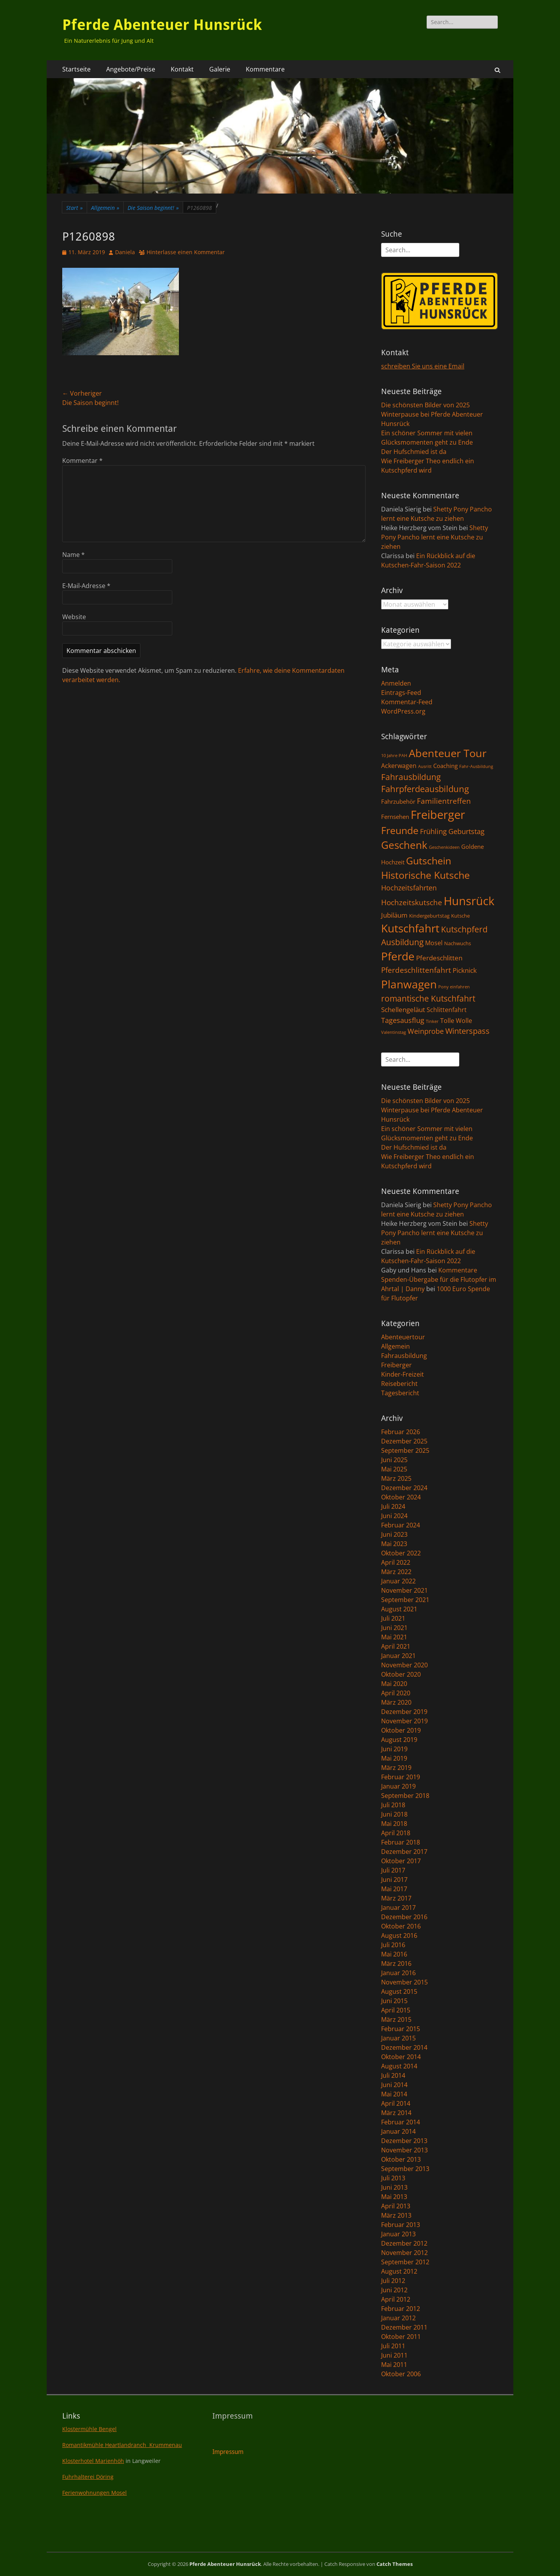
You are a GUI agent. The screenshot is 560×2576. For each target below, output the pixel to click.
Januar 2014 (398, 2131)
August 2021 (399, 1609)
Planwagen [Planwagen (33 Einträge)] (409, 984)
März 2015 (396, 2019)
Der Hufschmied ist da (413, 451)
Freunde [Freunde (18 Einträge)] (399, 830)
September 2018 (405, 1795)
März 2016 (396, 1963)
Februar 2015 (400, 2028)
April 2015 (395, 2010)
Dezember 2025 (404, 1441)
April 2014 (395, 2103)
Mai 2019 (394, 1758)
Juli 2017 (393, 1870)
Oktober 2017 (401, 1861)
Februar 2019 (400, 1777)
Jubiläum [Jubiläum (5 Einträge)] (394, 915)
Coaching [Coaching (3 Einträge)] (445, 766)
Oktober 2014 (401, 2056)
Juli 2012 (393, 2280)
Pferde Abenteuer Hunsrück (162, 24)
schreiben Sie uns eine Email (422, 366)
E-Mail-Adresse (86, 585)
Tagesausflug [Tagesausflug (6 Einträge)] (402, 1020)
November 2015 (404, 1982)
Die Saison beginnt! (153, 208)
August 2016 (399, 1935)
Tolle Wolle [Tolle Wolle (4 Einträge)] (456, 1020)
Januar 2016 (398, 1973)
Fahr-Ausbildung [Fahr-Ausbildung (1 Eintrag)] (476, 766)
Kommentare (265, 69)
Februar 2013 (400, 2224)
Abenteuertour (403, 1337)
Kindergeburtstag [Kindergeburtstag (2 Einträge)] (429, 915)
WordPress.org (403, 711)
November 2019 (404, 1721)
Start (74, 208)
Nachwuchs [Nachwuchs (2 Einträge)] (457, 943)
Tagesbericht (400, 1393)
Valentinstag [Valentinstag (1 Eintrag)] (393, 1032)
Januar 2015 (398, 2038)
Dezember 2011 (404, 2327)
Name (73, 554)
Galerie (219, 69)
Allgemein (105, 208)
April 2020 (395, 1693)
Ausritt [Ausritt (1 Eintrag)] (425, 766)
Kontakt (182, 69)
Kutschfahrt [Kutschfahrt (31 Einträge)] (410, 928)
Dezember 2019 (404, 1711)
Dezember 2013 (404, 2140)
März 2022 (396, 1571)
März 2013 (396, 2215)
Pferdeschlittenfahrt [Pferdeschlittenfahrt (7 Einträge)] (416, 970)
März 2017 (396, 1898)
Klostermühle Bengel (89, 2429)
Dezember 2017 (404, 1851)
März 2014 (396, 2112)
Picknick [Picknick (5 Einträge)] (465, 970)
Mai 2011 (394, 2364)
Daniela (125, 252)
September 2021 (405, 1599)
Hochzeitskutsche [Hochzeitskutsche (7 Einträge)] (411, 902)
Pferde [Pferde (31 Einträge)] (398, 956)
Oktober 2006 (401, 2374)
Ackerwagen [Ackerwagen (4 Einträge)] (398, 765)
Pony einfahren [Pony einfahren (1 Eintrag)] (454, 987)
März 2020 (396, 1702)
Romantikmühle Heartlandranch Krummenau (122, 2445)
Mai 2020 (394, 1683)
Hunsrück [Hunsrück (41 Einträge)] (469, 901)
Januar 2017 (398, 1907)
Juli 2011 (393, 2346)
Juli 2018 (393, 1805)
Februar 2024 (400, 1525)
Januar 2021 (398, 1655)
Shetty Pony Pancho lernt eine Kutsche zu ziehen (434, 537)
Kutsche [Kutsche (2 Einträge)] (460, 915)
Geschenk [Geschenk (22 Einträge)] (404, 845)
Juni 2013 (394, 2187)
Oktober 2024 (401, 1497)
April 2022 (395, 1562)
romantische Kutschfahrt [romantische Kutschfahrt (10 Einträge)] (428, 998)
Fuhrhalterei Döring (88, 2476)
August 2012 (399, 2271)
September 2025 (405, 1450)
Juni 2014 (394, 2084)
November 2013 (404, 2150)
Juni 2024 (394, 1515)
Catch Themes (394, 2563)
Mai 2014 (394, 2094)
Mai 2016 (394, 1954)
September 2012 (405, 2262)
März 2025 (396, 1478)
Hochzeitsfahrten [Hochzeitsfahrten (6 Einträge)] (409, 887)
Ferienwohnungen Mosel (94, 2492)
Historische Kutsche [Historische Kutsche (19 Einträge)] (425, 874)
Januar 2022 (398, 1581)
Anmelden (396, 683)
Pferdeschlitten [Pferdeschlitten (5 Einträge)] (439, 957)
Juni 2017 (394, 1879)
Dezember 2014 (404, 2047)
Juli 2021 (393, 1618)
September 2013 (405, 2168)
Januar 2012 (398, 2318)
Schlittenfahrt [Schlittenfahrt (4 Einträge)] (447, 1009)
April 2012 (395, 2299)
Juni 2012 (394, 2290)
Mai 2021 (394, 1637)
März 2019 (396, 1767)
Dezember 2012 (404, 2243)
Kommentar (82, 460)
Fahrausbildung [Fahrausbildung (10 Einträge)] (411, 776)
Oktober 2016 (401, 1926)
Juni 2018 (394, 1814)
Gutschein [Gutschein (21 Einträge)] (428, 860)
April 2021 (395, 1646)
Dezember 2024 (404, 1487)
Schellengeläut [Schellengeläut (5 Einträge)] (403, 1009)
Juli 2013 (393, 2178)
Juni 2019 (394, 1749)
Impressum (227, 2452)
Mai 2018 (394, 1823)
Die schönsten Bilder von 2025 (425, 405)
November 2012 (404, 2252)
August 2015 (399, 1991)
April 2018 (395, 1833)
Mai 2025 (394, 1469)
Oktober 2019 (401, 1730)
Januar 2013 (398, 2234)
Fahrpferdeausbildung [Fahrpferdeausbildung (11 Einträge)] (425, 788)
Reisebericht (399, 1383)
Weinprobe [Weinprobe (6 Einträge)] (426, 1031)
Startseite (76, 69)
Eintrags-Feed (401, 692)
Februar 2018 (400, 1842)
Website (74, 617)
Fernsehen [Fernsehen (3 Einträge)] (395, 816)
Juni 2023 (394, 1534)
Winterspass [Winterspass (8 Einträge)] (467, 1031)
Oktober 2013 (401, 2159)
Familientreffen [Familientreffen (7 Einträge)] (444, 801)
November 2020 (404, 1665)
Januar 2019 (398, 1786)
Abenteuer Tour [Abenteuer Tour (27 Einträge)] (447, 753)
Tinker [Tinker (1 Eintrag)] (432, 1021)
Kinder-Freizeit (402, 1374)
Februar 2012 (400, 2308)
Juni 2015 (394, 2001)
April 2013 (395, 2206)
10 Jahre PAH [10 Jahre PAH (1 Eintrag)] (394, 755)
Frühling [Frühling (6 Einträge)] (433, 831)
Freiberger (396, 1365)
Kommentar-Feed (406, 702)
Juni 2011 (394, 2355)
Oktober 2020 (401, 1674)
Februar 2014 (400, 2122)
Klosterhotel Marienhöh (93, 2460)
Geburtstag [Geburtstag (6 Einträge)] (466, 831)
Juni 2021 (394, 1627)
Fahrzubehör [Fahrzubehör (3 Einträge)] (398, 801)
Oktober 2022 (401, 1553)
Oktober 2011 (401, 2336)
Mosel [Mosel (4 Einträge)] (434, 943)
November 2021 (404, 1590)
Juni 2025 (394, 1460)
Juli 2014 (393, 2075)
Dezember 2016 (404, 1917)
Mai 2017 (394, 1889)
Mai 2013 (394, 2196)
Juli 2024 (393, 1506)
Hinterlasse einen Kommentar (186, 252)
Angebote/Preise (130, 69)
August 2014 (399, 2066)
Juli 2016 (393, 1945)
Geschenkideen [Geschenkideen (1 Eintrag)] (444, 847)
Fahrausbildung (404, 1355)
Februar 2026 (400, 1432)
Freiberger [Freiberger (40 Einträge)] (438, 814)
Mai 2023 (394, 1543)
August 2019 (399, 1739)
